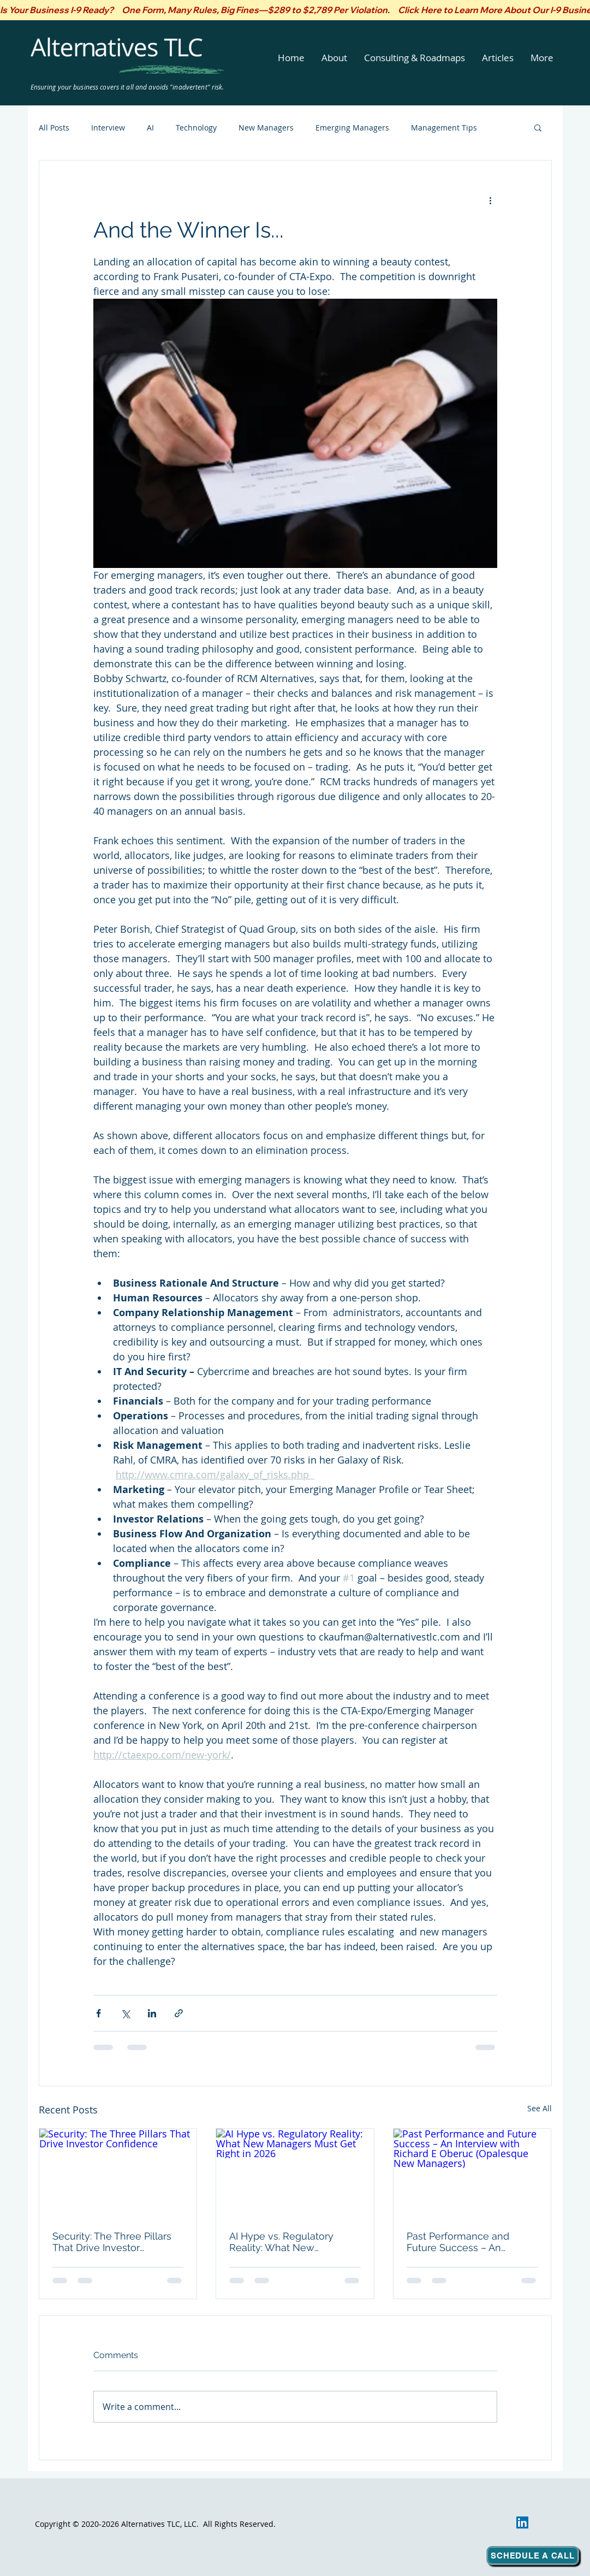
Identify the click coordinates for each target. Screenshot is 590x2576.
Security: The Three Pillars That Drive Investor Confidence (111, 2241)
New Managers (266, 127)
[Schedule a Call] (532, 2555)
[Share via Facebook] (98, 2013)
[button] (334, 58)
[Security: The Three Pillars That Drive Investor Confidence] (118, 2173)
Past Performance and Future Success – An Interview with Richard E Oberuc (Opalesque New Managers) (464, 2241)
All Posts (54, 127)
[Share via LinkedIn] (152, 2013)
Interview (108, 127)
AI (150, 127)
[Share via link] (179, 2013)
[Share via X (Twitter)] (125, 2013)
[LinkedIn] (522, 2522)
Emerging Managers (352, 127)
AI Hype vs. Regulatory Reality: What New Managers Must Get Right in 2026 (293, 2241)
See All (539, 2108)
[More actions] (490, 199)
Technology (196, 127)
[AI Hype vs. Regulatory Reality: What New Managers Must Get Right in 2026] (295, 2173)
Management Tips (444, 127)
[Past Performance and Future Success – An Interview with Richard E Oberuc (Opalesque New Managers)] (472, 2173)
